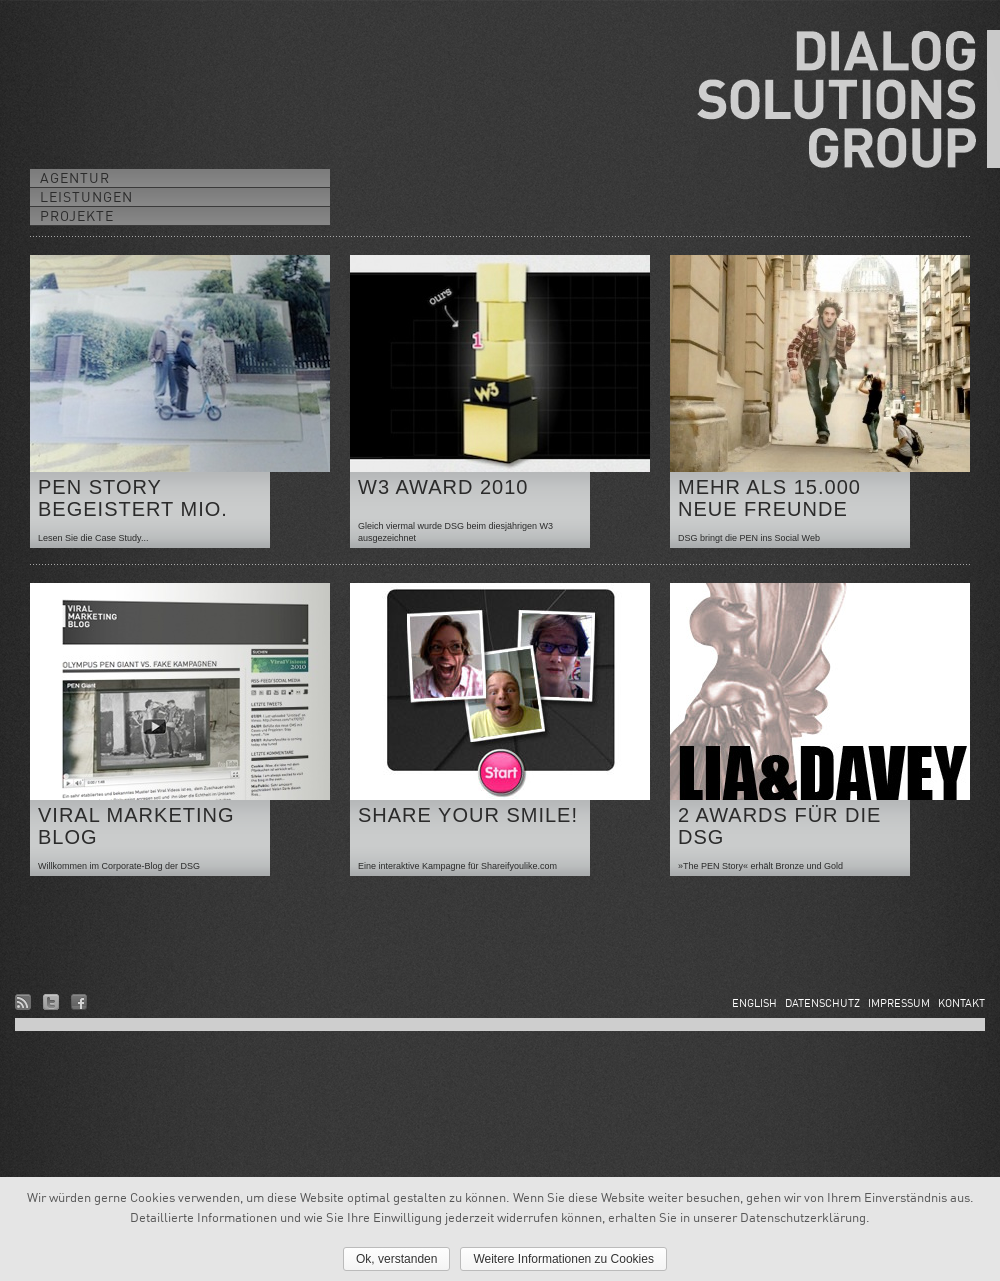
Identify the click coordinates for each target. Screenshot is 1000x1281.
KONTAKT (961, 1002)
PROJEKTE (77, 215)
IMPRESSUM (899, 1002)
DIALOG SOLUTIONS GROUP (848, 99)
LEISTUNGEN (86, 196)
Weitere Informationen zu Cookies (563, 1259)
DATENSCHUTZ (822, 1002)
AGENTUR (75, 177)
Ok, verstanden (396, 1259)
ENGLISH (754, 1002)
